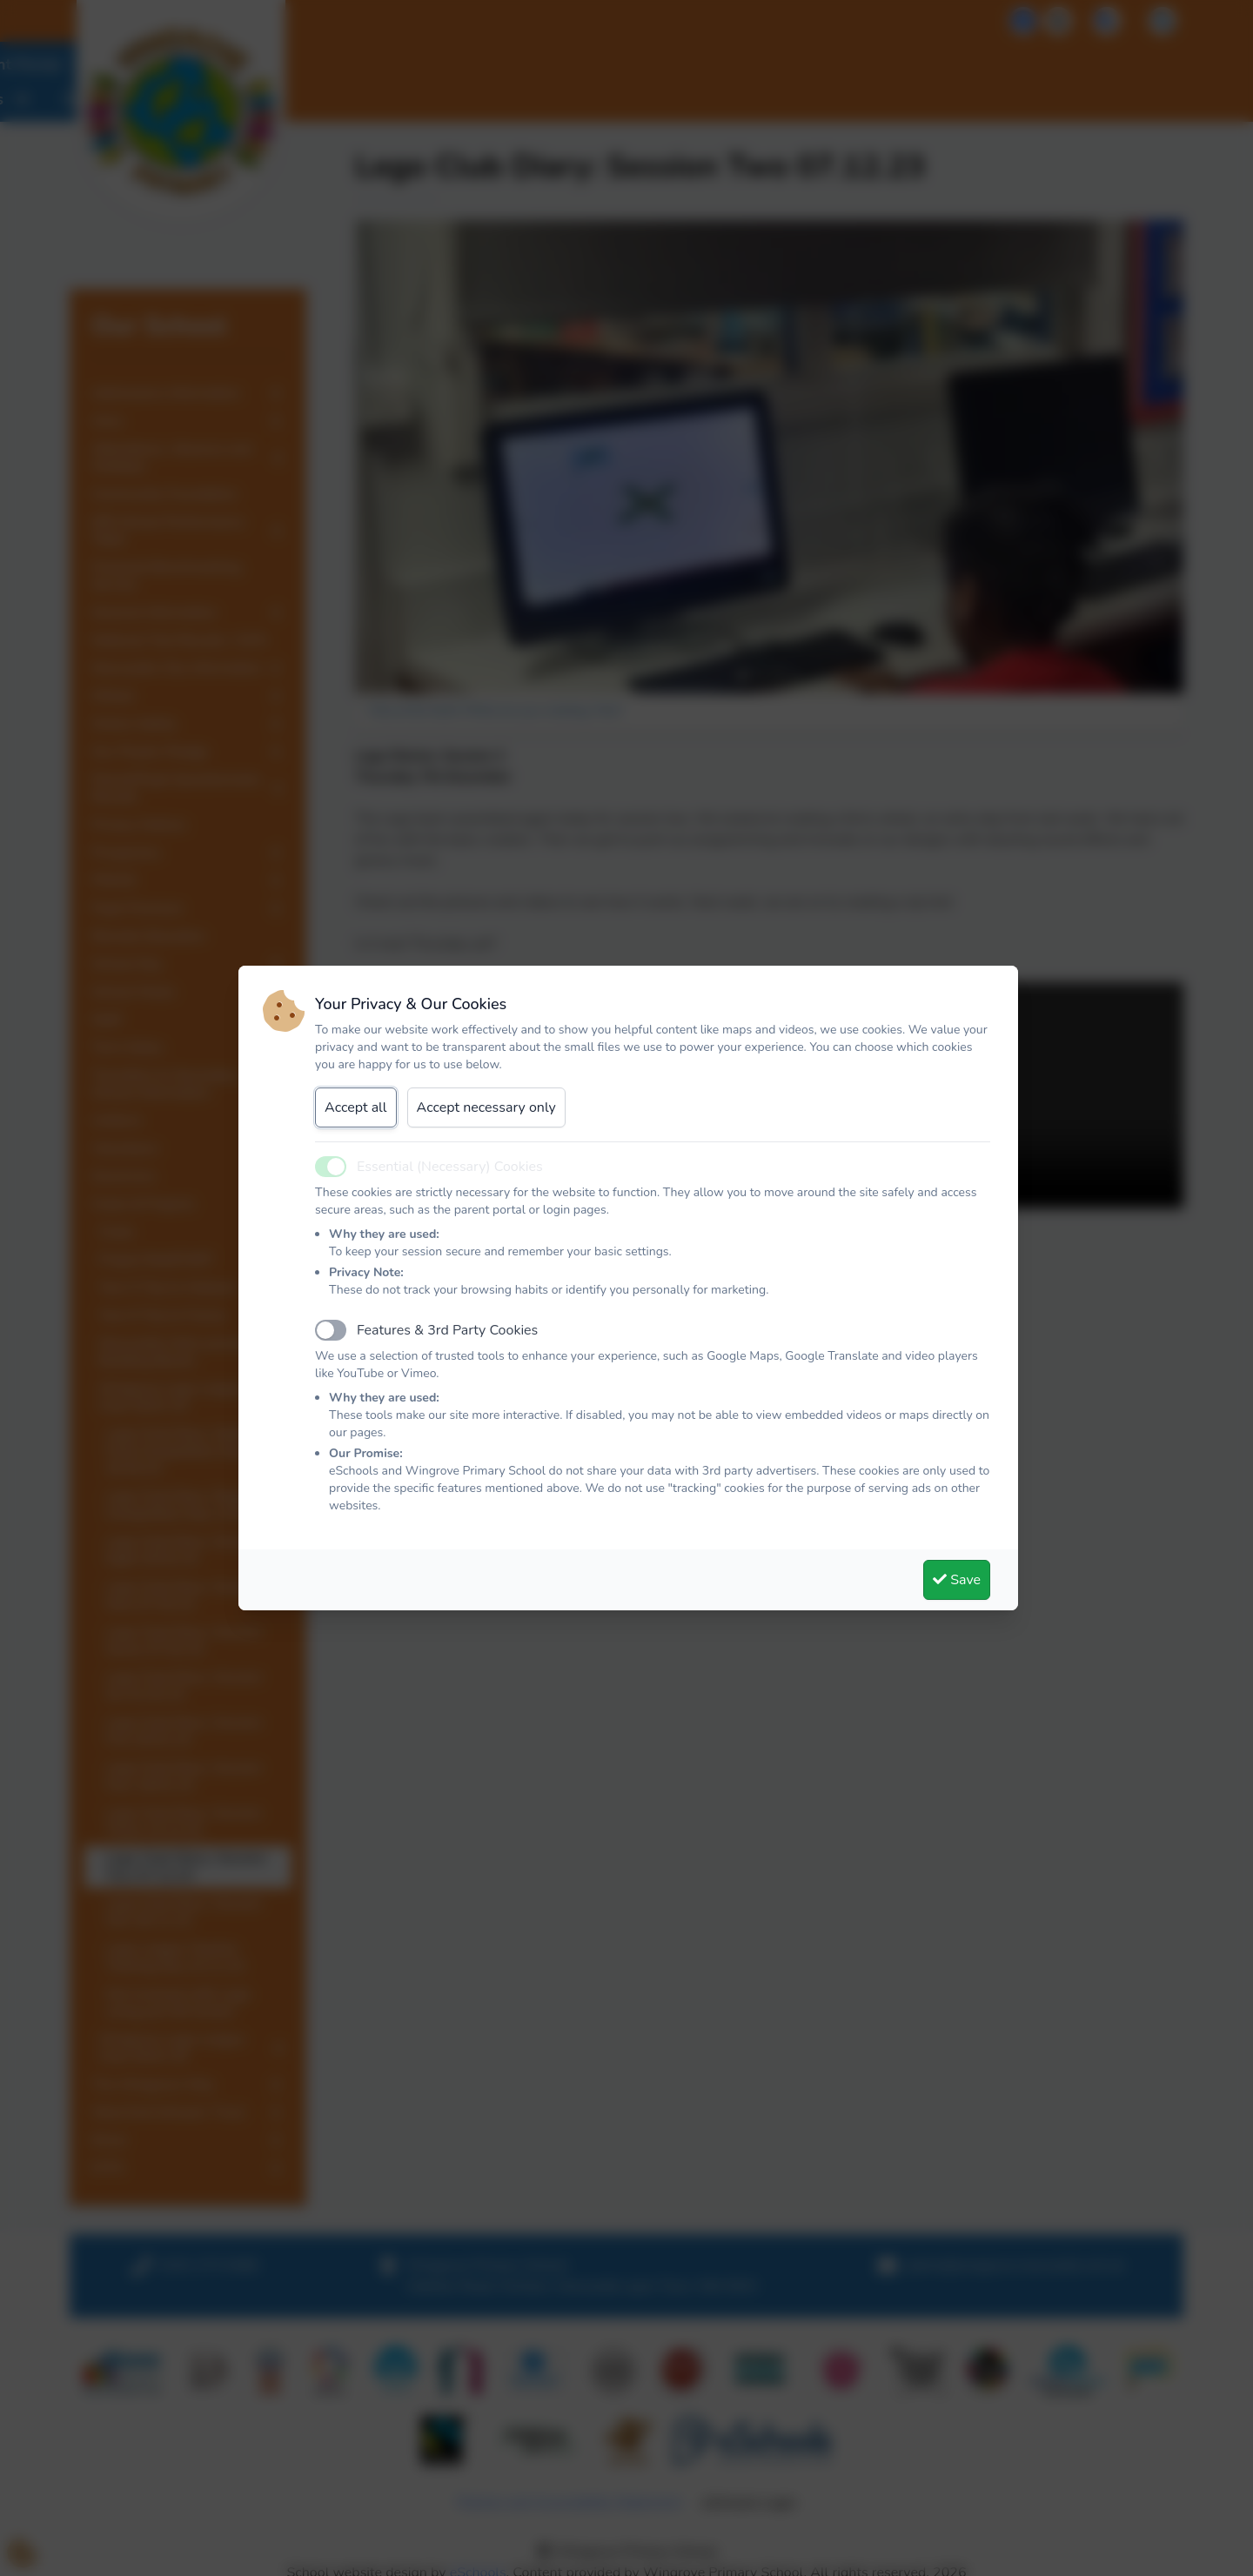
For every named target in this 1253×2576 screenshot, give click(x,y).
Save (957, 1579)
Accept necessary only (486, 1107)
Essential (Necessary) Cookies (450, 1166)
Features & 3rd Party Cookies (447, 1330)
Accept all (356, 1107)
